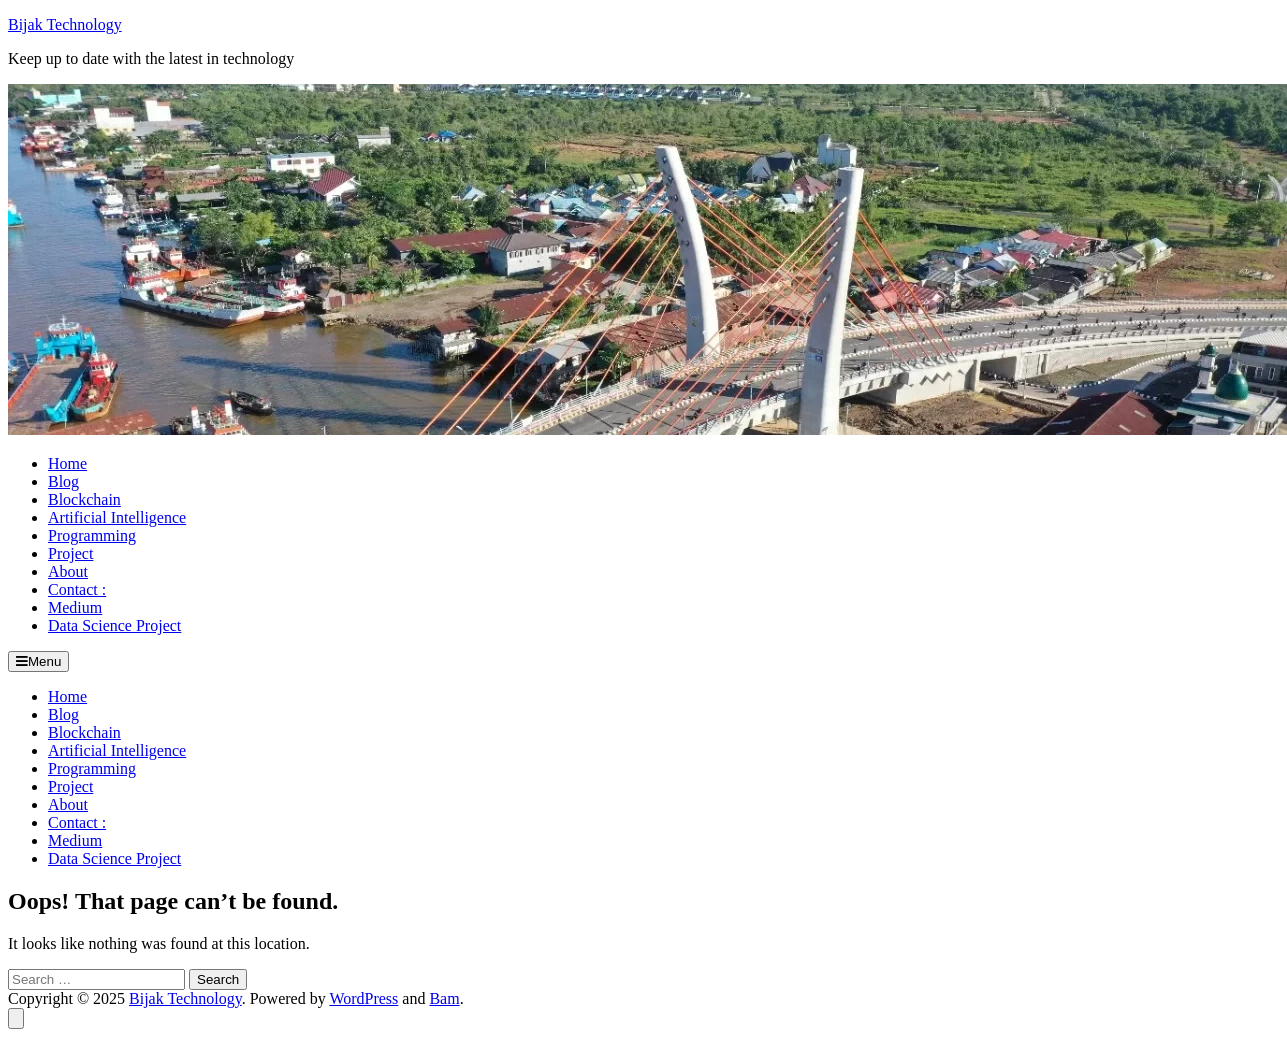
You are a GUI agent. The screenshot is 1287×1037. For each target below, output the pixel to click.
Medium (75, 607)
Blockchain (84, 499)
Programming (92, 535)
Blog (63, 481)
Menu (38, 661)
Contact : (77, 589)
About (68, 571)
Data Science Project (114, 625)
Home (67, 463)
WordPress (363, 998)
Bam (444, 998)
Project (70, 553)
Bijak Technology (65, 24)
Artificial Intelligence (117, 517)
